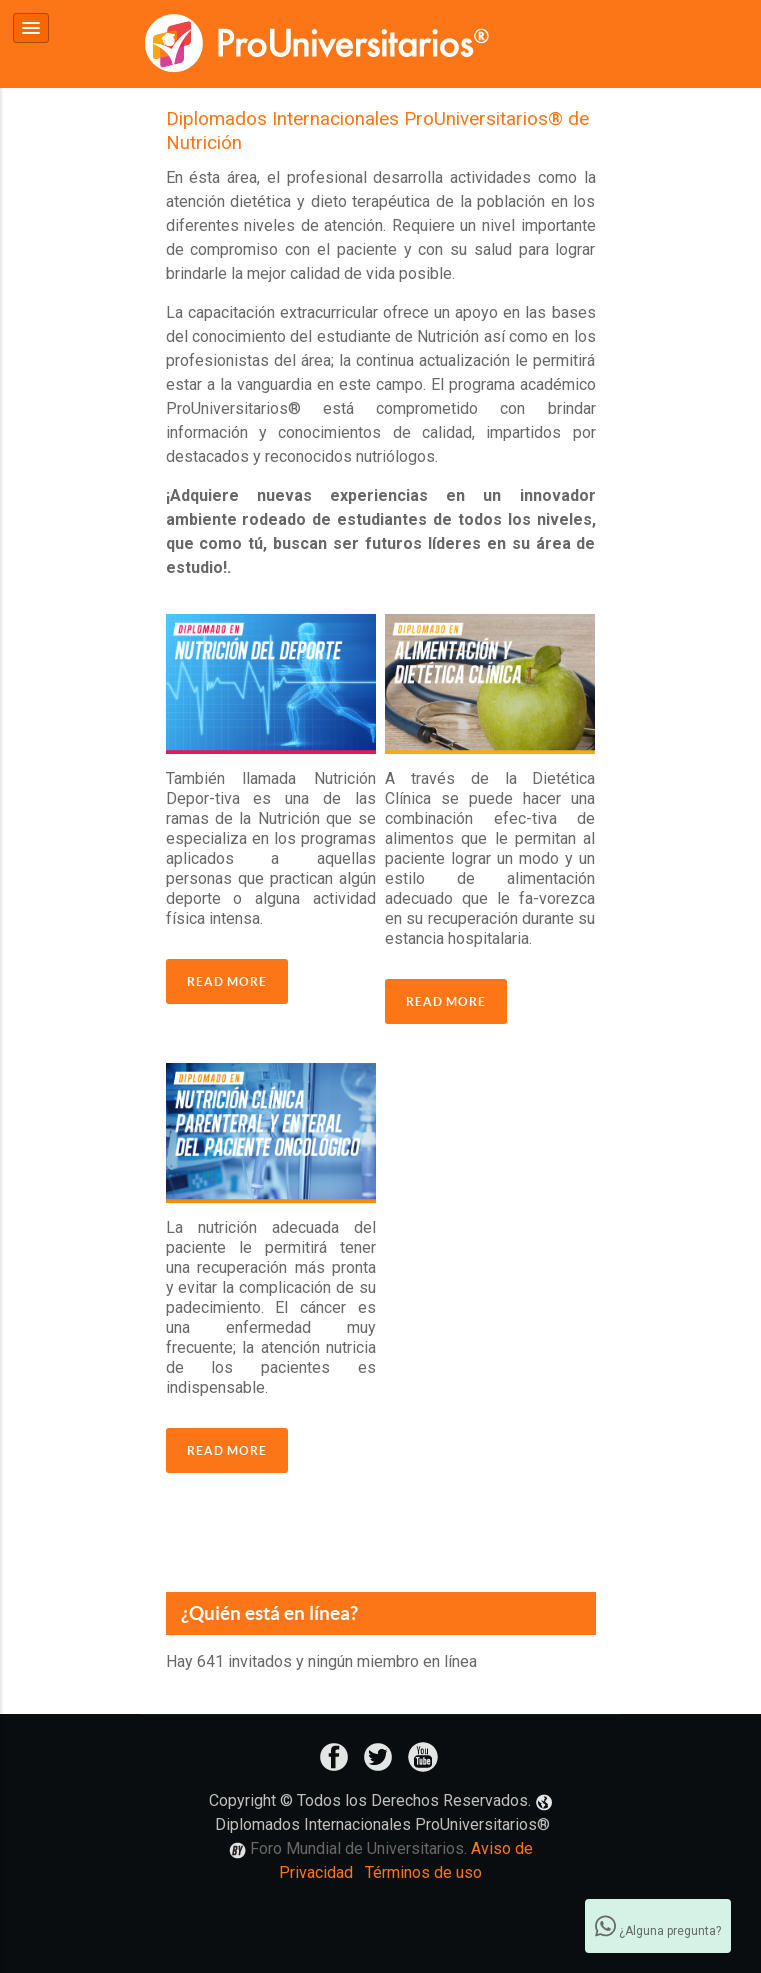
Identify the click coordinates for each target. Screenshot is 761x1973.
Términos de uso (423, 1870)
